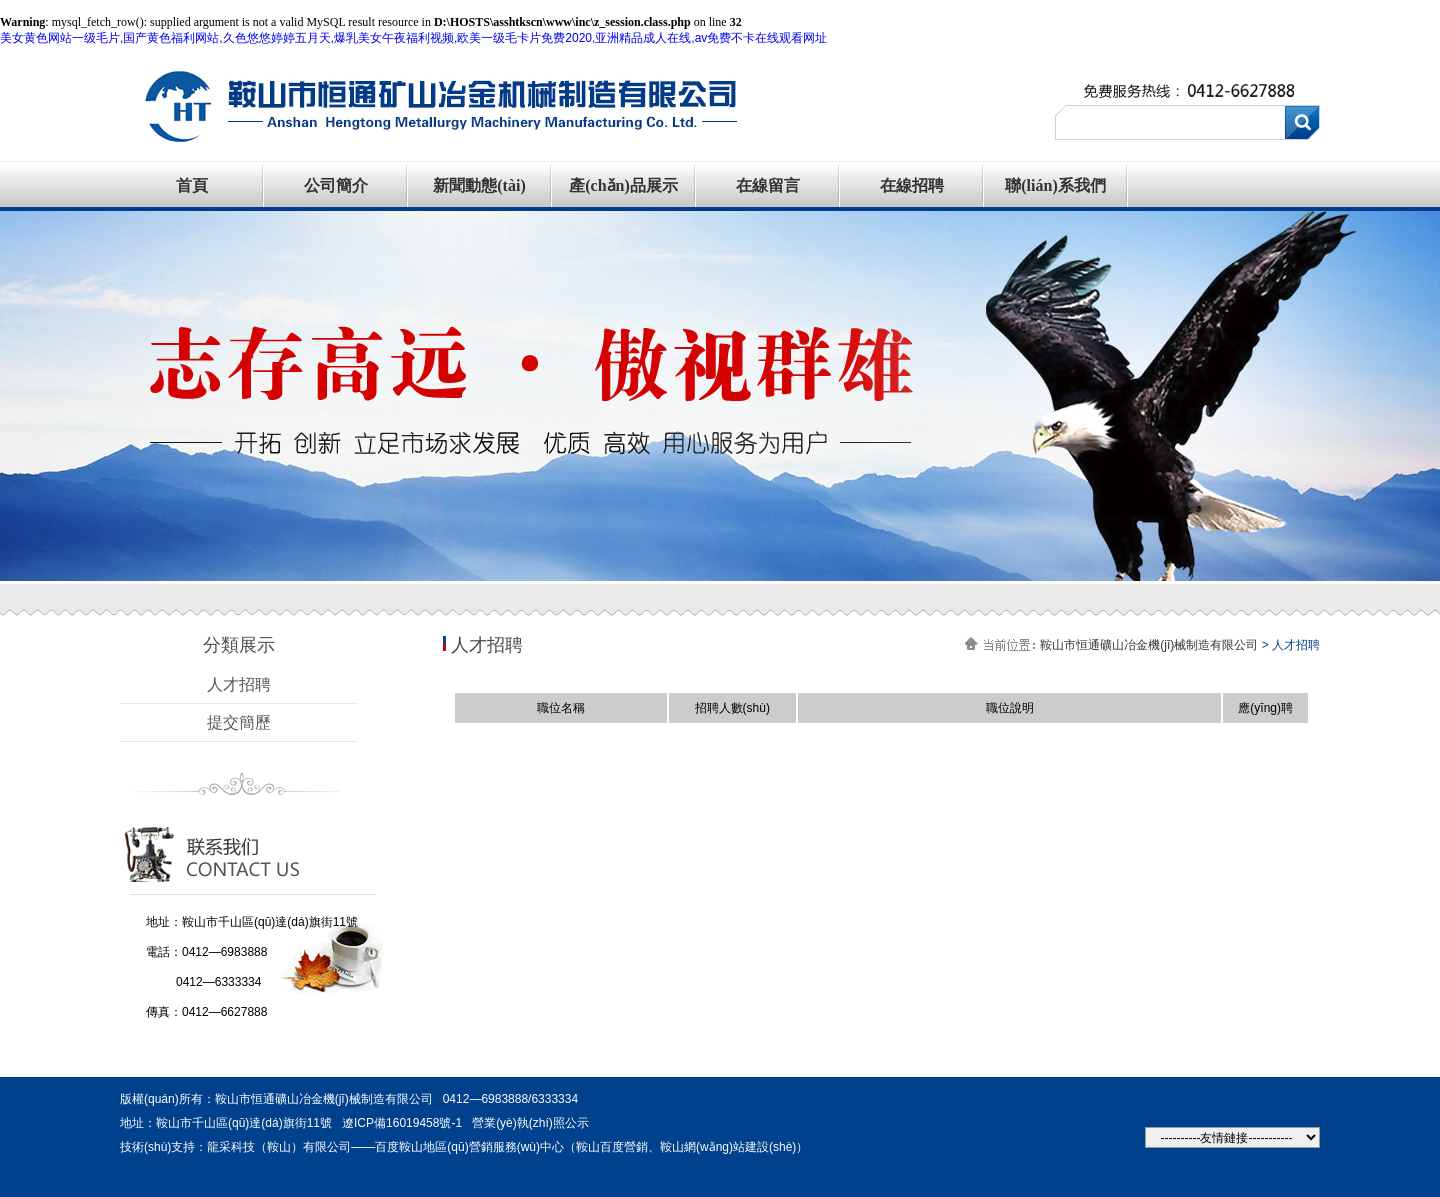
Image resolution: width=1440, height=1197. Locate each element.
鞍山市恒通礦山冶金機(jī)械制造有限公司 (1149, 645)
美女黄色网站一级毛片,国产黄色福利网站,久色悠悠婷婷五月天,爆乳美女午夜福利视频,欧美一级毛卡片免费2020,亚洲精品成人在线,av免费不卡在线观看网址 (413, 38)
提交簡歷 (239, 722)
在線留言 (768, 185)
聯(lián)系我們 (1055, 185)
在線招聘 (912, 185)
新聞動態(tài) (479, 185)
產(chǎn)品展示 (623, 185)
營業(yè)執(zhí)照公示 (530, 1123)
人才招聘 (239, 684)
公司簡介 (336, 185)
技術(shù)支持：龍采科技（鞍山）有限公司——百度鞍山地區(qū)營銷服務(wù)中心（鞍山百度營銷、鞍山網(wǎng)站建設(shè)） (464, 1147)
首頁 (192, 185)
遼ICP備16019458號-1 (402, 1123)
